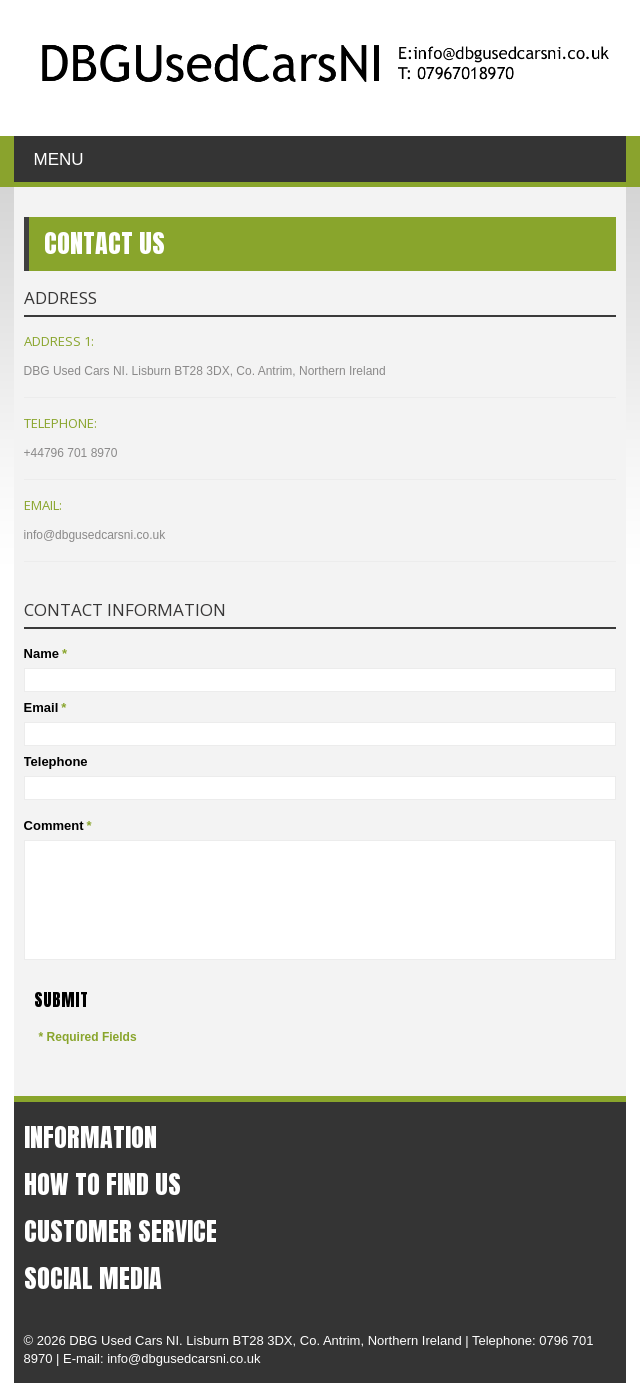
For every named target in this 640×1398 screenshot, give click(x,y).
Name (41, 654)
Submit (61, 1000)
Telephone (56, 761)
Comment (54, 826)
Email (41, 708)
